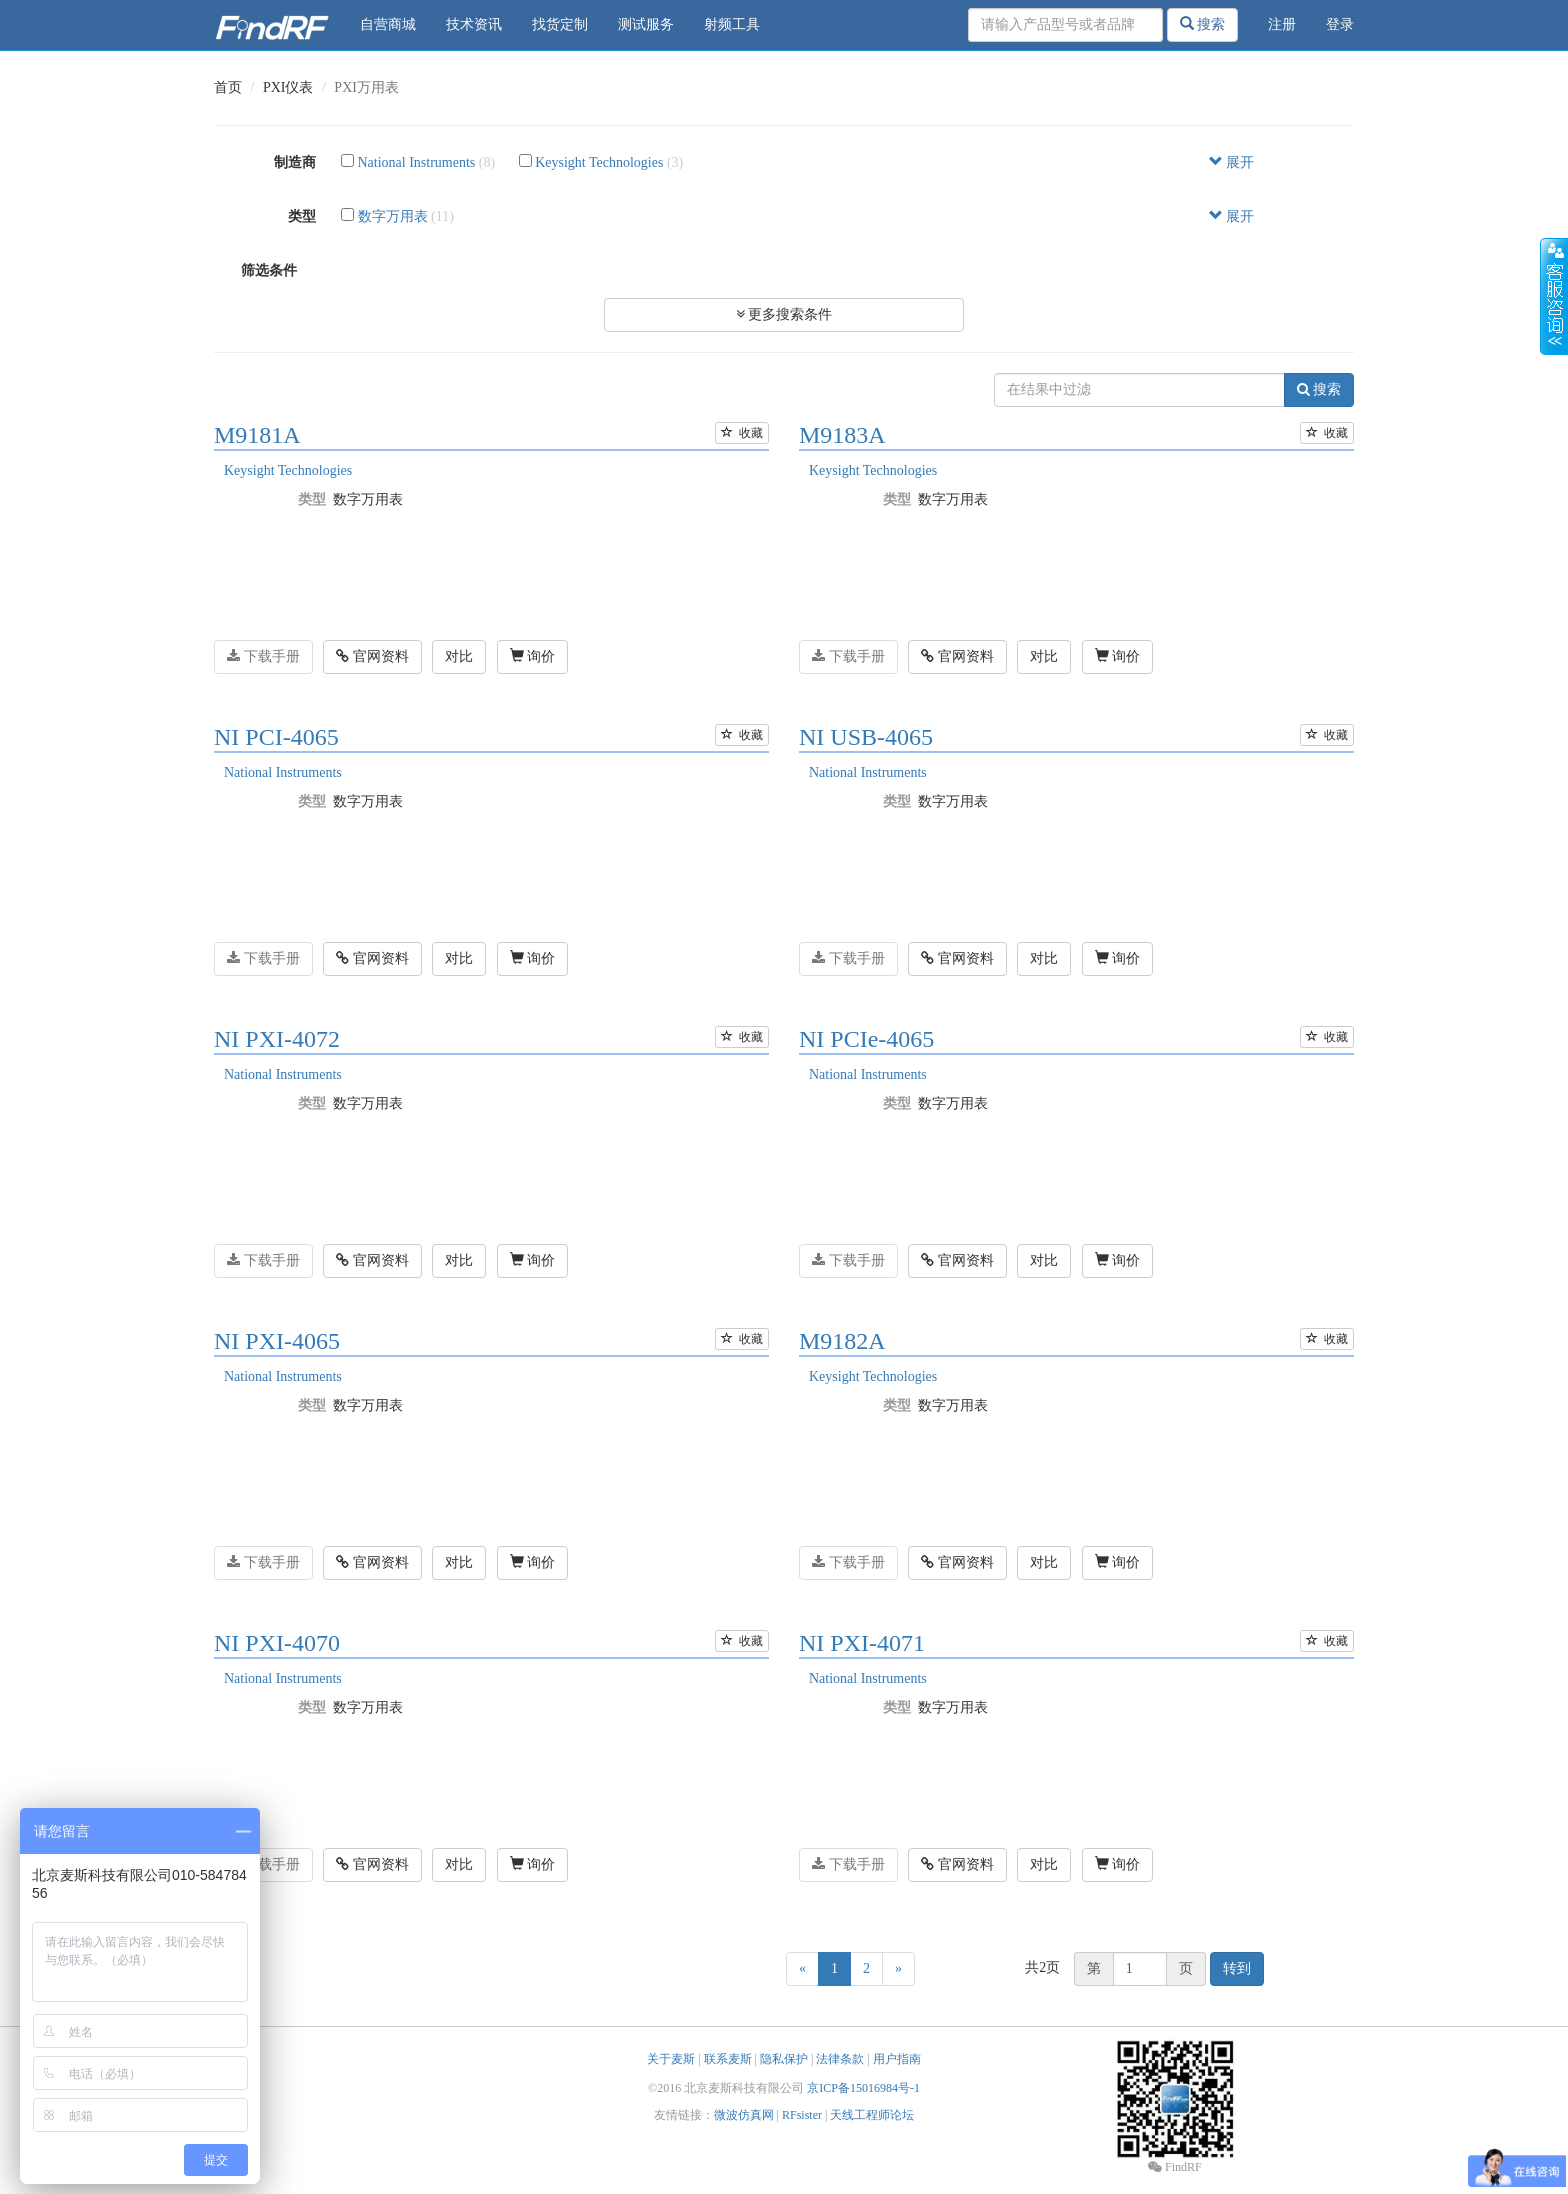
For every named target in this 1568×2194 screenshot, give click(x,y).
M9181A (257, 435)
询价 (533, 656)
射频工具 (732, 24)
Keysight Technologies (599, 162)
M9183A (842, 435)
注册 (1282, 24)
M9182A (842, 1341)
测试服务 (646, 24)
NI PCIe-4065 (866, 1039)
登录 (1340, 24)
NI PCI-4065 (276, 737)
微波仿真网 (744, 2115)
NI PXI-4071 (862, 1643)
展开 (1232, 162)
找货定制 (560, 24)
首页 (228, 87)
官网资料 (372, 656)
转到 (1237, 1968)
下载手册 (263, 656)
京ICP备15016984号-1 (863, 2088)
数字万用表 (393, 216)
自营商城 (388, 24)
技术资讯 (474, 24)
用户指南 (897, 2059)
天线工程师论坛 (872, 2115)
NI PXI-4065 (277, 1341)
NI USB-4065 (866, 737)
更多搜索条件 (784, 314)
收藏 (742, 433)
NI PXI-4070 (277, 1643)
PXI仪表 (288, 87)
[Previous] (802, 1969)
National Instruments (417, 162)
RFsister (802, 2115)
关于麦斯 (671, 2059)
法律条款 (840, 2059)
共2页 (1042, 1967)
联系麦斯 (728, 2059)
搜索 (1203, 24)
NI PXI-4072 (277, 1039)
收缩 (1554, 297)
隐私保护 (784, 2059)
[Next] (898, 1969)
